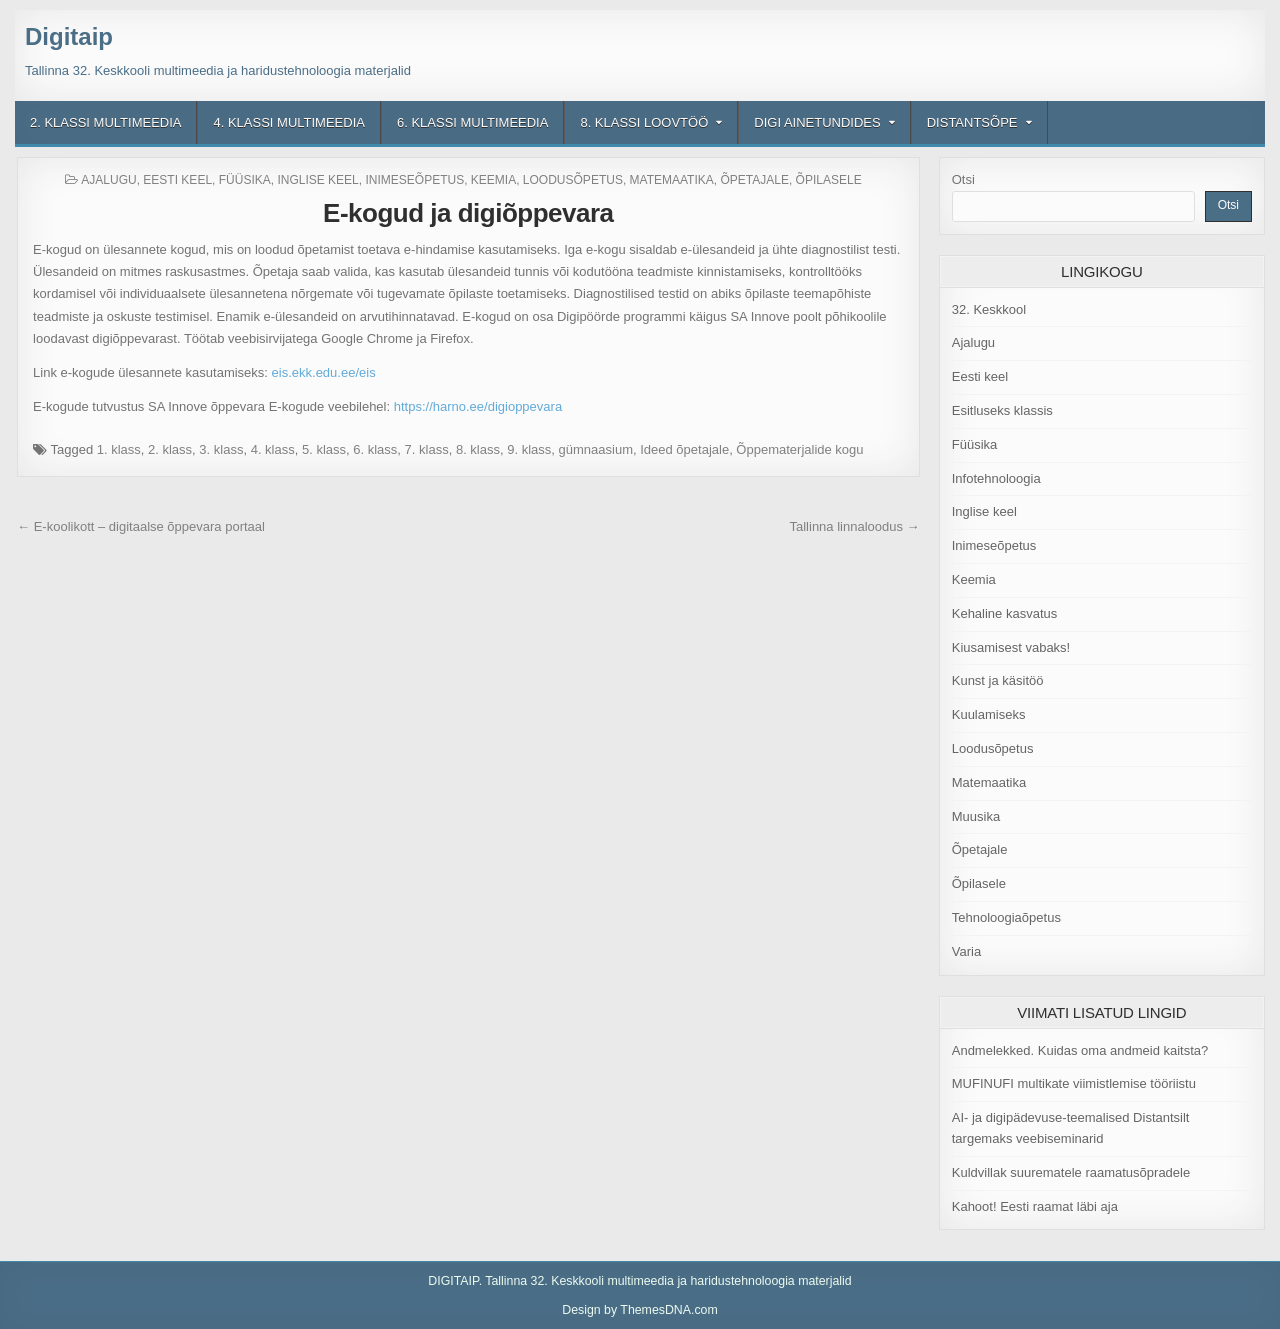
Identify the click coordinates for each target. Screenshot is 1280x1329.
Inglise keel (317, 180)
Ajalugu (108, 180)
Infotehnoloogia (996, 478)
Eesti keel (177, 180)
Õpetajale (754, 180)
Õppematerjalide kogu (799, 449)
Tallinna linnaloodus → (854, 526)
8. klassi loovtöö (644, 122)
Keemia (493, 180)
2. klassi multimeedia (105, 122)
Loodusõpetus (573, 180)
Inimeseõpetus (414, 180)
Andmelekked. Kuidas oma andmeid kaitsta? (1080, 1050)
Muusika (976, 816)
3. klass (221, 449)
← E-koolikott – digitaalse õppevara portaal (141, 526)
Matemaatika (672, 180)
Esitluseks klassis (1002, 410)
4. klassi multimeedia (288, 122)
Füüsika (245, 180)
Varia (966, 951)
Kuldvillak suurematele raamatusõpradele (1071, 1172)
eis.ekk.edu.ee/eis (324, 372)
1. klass (119, 449)
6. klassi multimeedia (472, 122)
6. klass (375, 449)
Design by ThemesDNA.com (640, 1310)
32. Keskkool (989, 309)
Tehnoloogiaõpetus (1006, 917)
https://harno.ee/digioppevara (478, 406)
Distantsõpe (972, 122)
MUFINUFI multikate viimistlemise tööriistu (1074, 1083)
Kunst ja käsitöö (998, 680)
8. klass (478, 449)
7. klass (427, 449)
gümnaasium (596, 449)
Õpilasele (829, 180)
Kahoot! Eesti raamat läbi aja (1035, 1206)
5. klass (324, 449)
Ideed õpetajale (684, 449)
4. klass (273, 449)
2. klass (170, 449)
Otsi (963, 179)
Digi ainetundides (817, 122)
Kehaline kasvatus (1005, 613)
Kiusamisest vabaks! (1011, 647)
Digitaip (69, 36)
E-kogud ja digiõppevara (468, 213)
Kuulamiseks (989, 714)
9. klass (529, 449)
